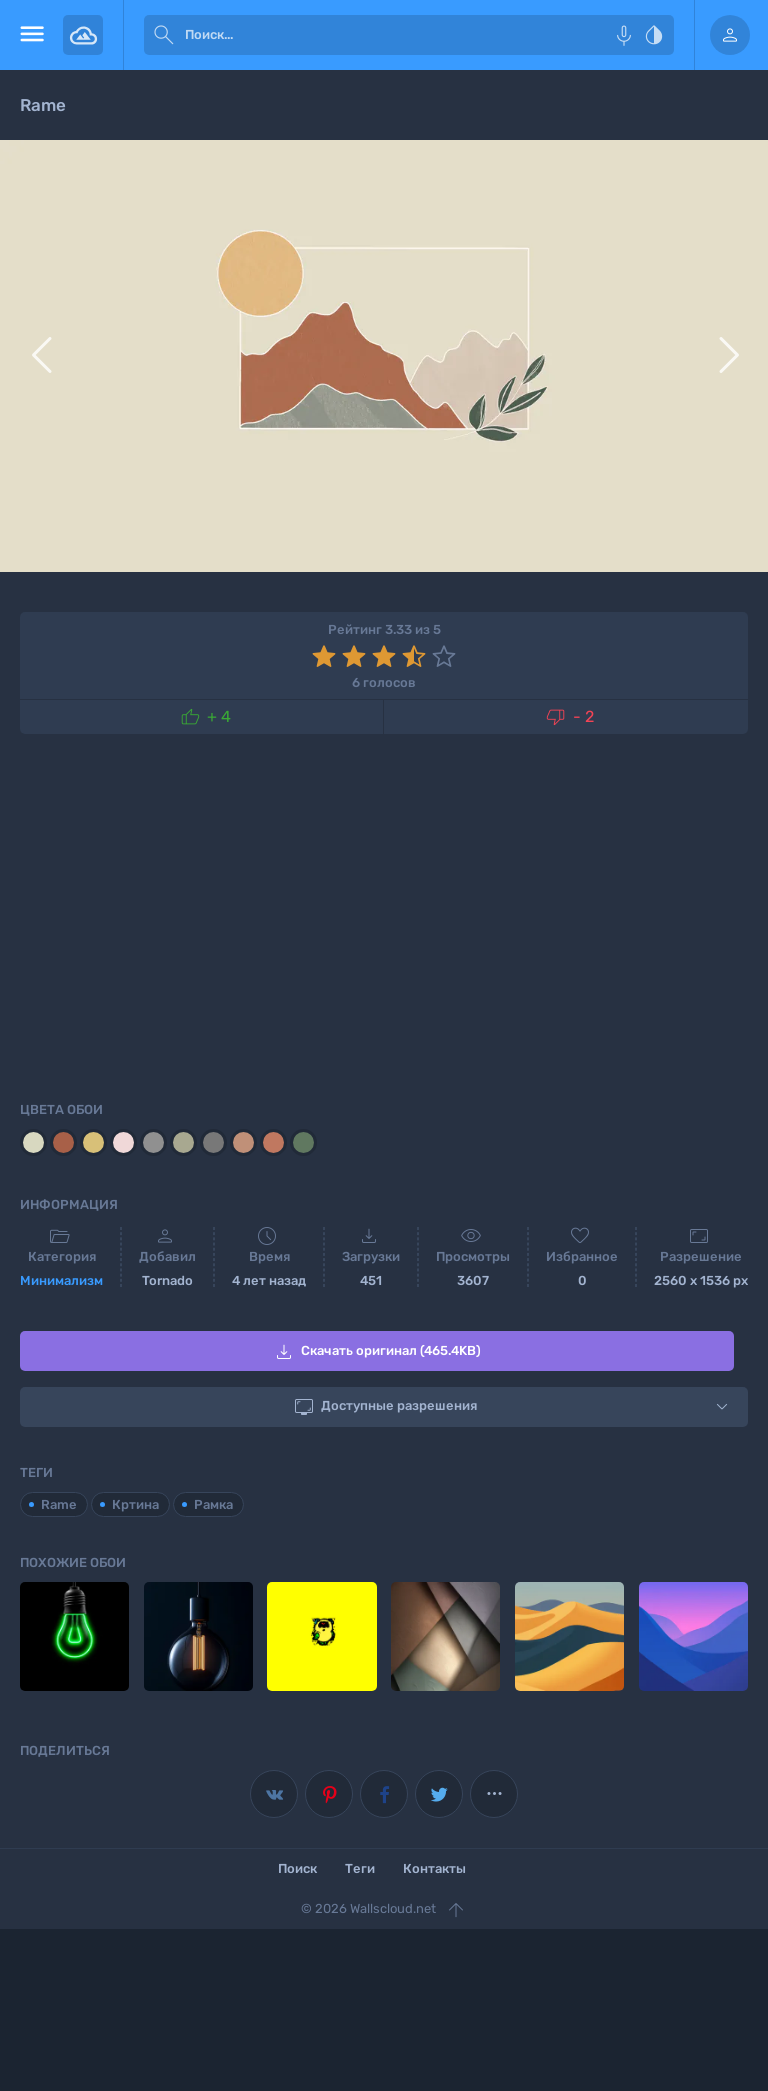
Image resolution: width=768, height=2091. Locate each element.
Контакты (434, 1868)
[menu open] (31, 35)
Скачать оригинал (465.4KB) (376, 1352)
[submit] (164, 35)
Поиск (297, 1868)
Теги (360, 1868)
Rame (59, 1503)
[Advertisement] (384, 914)
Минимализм (61, 1280)
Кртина (135, 1503)
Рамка (213, 1503)
